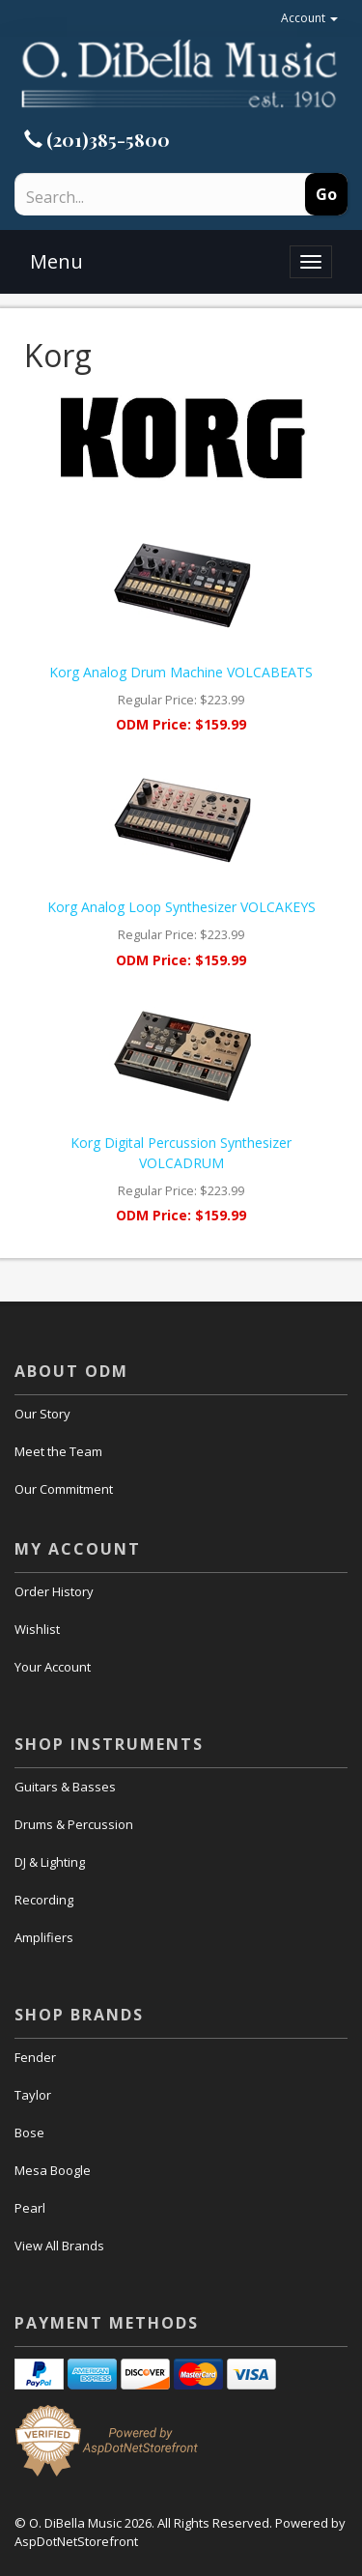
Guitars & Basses (65, 1786)
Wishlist (37, 1629)
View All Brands (59, 2245)
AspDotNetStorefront (76, 2541)
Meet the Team (58, 1451)
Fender (35, 2057)
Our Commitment (63, 1489)
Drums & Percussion (73, 1824)
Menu (56, 261)
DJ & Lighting (49, 1862)
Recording (43, 1899)
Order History (54, 1591)
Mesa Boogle (52, 2170)
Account (309, 18)
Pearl (29, 2208)
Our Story (42, 1413)
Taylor (32, 2095)
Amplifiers (43, 1937)
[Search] (131, 197)
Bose (29, 2132)
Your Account (52, 1666)
